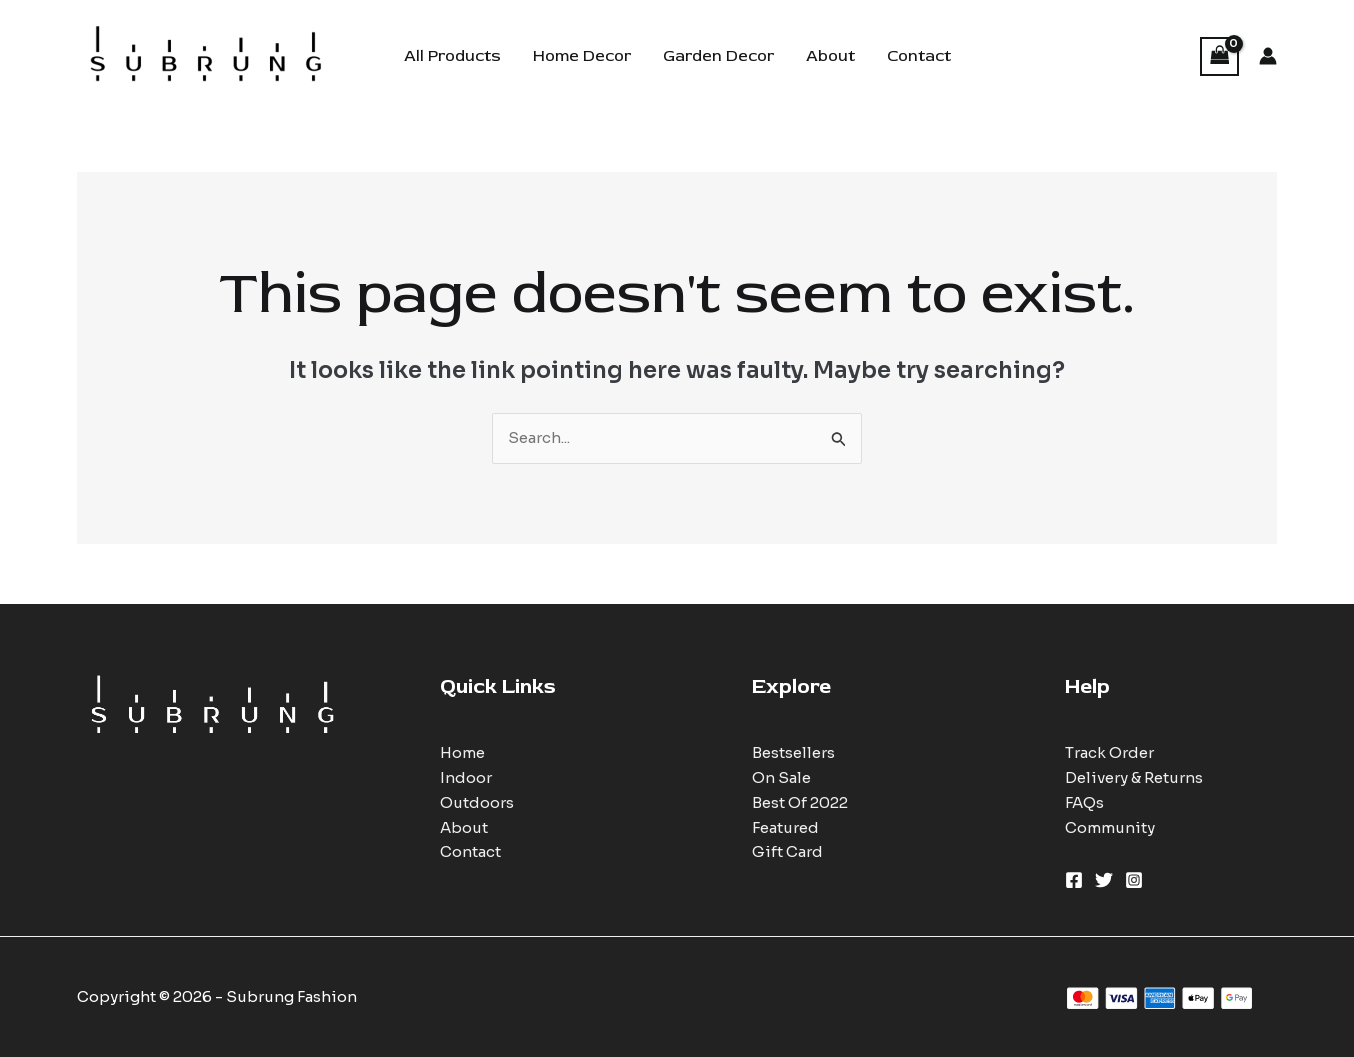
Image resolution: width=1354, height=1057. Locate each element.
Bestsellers (793, 752)
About (830, 56)
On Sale (781, 777)
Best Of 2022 (800, 802)
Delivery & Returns (1134, 777)
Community (1110, 827)
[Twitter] (1104, 880)
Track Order (1109, 752)
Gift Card (787, 851)
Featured (785, 827)
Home (462, 752)
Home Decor (582, 56)
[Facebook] (1074, 880)
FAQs (1084, 802)
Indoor (466, 777)
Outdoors (477, 802)
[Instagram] (1134, 880)
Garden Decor (718, 56)
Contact (919, 56)
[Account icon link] (1268, 56)
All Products (452, 56)
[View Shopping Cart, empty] (1220, 56)
